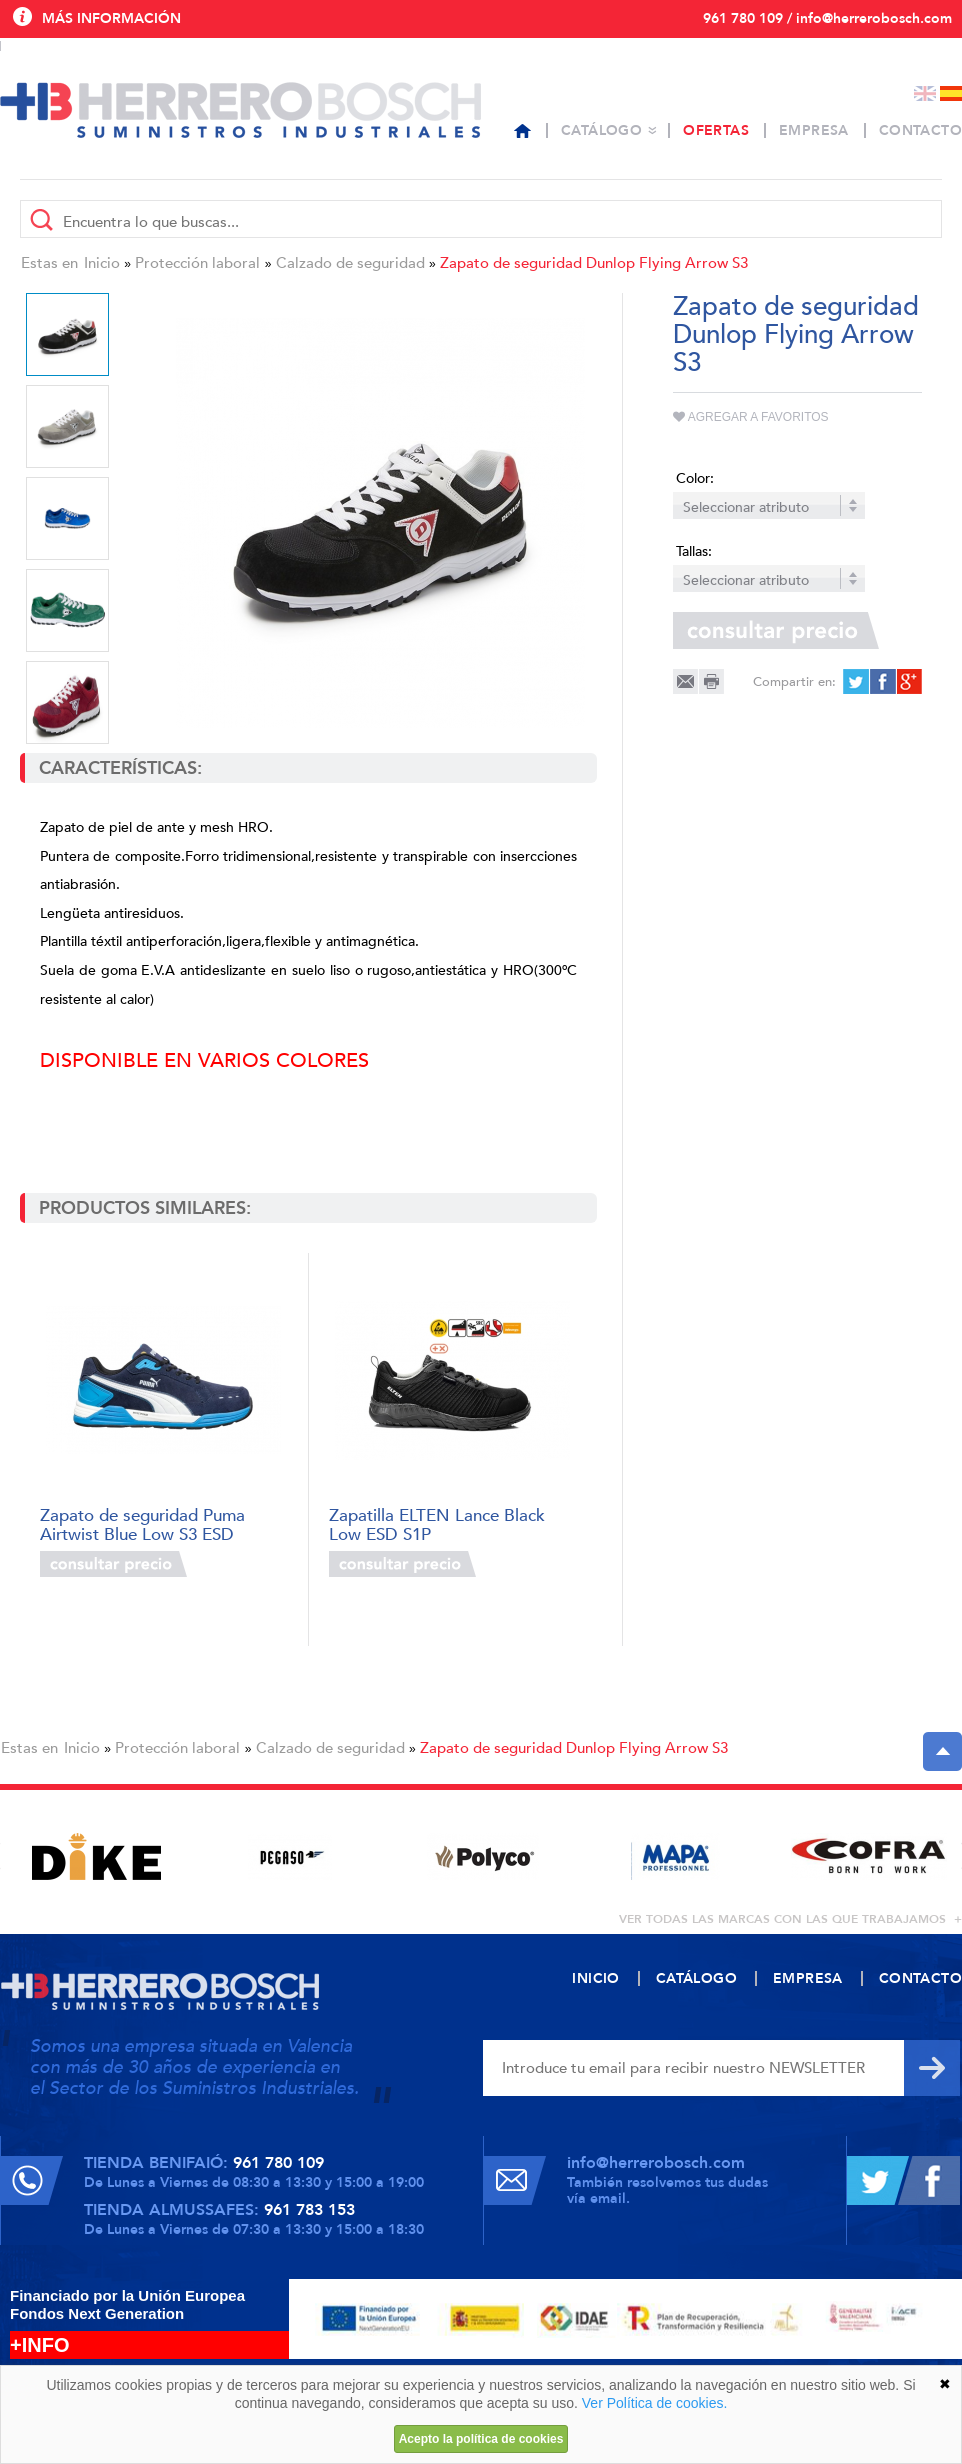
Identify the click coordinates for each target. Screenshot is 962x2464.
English (925, 93)
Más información (111, 18)
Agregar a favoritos (751, 417)
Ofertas (716, 130)
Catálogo (601, 130)
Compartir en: (794, 682)
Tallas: (694, 551)
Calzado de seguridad (350, 263)
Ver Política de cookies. (655, 2403)
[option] (381, 523)
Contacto (920, 130)
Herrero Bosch (240, 110)
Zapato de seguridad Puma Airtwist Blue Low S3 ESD (142, 1523)
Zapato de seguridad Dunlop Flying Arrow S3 (594, 263)
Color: (695, 478)
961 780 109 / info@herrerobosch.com (827, 18)
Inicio (102, 263)
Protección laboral (197, 263)
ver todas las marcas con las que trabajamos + (790, 1919)
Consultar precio (113, 1564)
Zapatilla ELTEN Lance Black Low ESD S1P (437, 1523)
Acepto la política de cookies (481, 2439)
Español (951, 93)
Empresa (814, 130)
